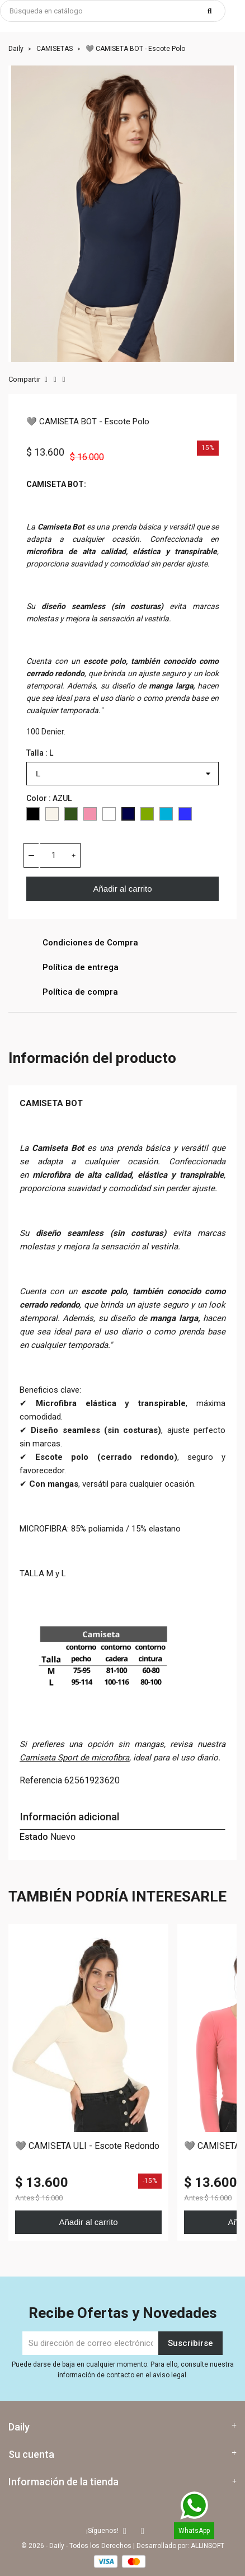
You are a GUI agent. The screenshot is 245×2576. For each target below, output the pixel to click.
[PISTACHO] (147, 816)
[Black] (33, 816)
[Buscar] (112, 11)
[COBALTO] (185, 816)
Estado (34, 1837)
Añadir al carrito (122, 888)
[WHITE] (109, 816)
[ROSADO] (90, 816)
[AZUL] (128, 816)
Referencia (41, 1780)
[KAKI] (71, 816)
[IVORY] (52, 816)
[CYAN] (166, 816)
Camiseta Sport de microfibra (74, 1758)
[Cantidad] (53, 855)
